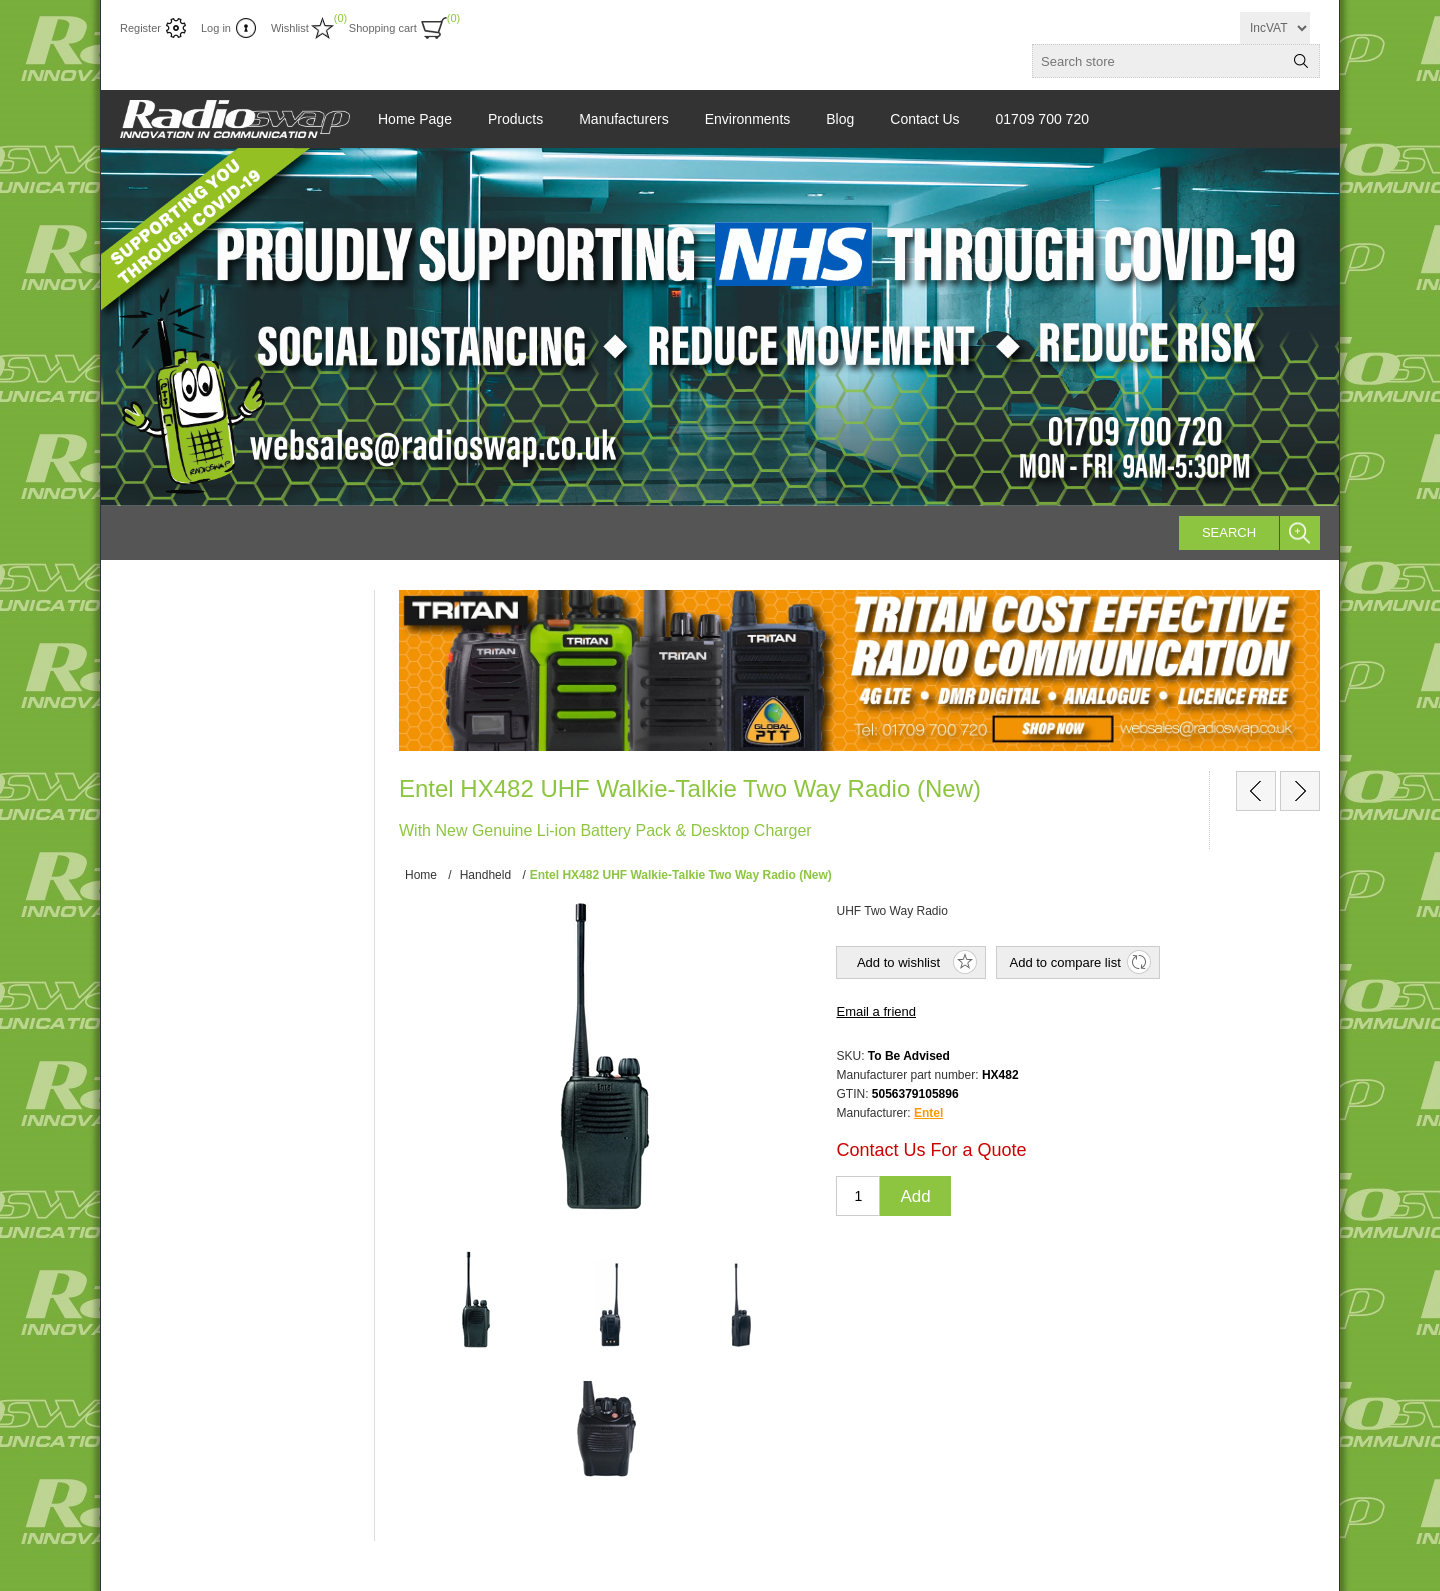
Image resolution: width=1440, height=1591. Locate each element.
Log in (216, 28)
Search (1229, 532)
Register (140, 28)
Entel (928, 1113)
